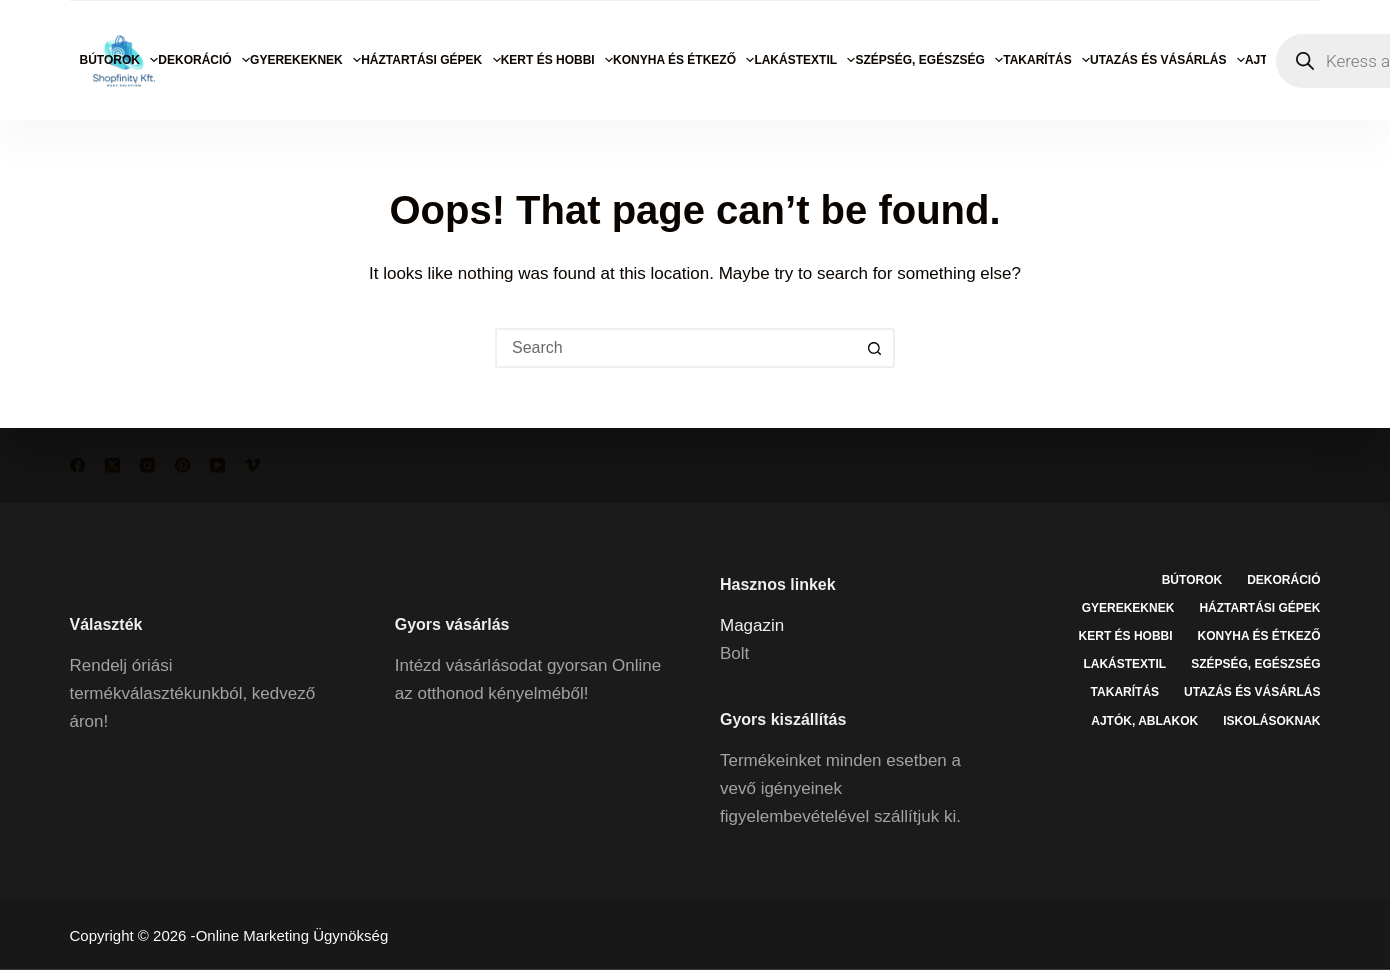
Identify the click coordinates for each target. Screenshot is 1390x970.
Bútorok (119, 60)
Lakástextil (804, 60)
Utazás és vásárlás (1167, 60)
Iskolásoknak (1271, 720)
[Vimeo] (252, 465)
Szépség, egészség (929, 60)
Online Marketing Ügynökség (292, 935)
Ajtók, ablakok (1144, 720)
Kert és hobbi (557, 60)
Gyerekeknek (305, 60)
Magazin (752, 624)
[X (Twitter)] (112, 465)
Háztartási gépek (431, 60)
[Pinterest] (182, 465)
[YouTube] (217, 465)
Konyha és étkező (683, 60)
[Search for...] (675, 348)
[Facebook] (77, 465)
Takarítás (1046, 60)
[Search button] (875, 348)
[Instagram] (147, 465)
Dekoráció (204, 60)
